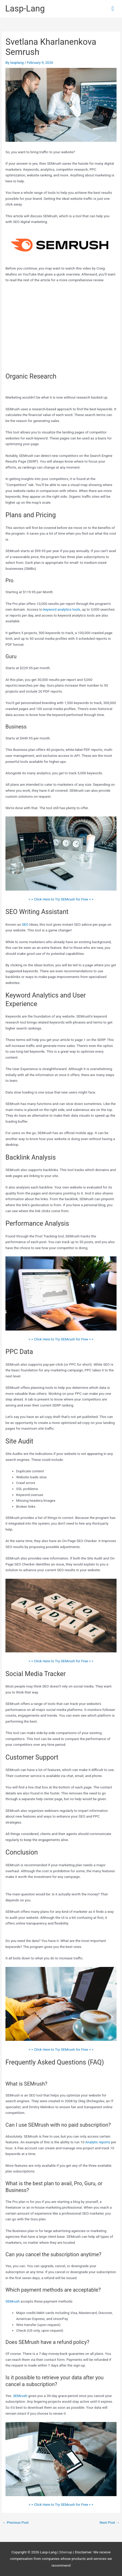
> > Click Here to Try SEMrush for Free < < (61, 899)
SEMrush (12, 2301)
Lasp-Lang (25, 9)
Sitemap (66, 2552)
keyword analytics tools (61, 609)
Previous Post (15, 2522)
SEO (25, 924)
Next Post (110, 2522)
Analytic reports (97, 2142)
